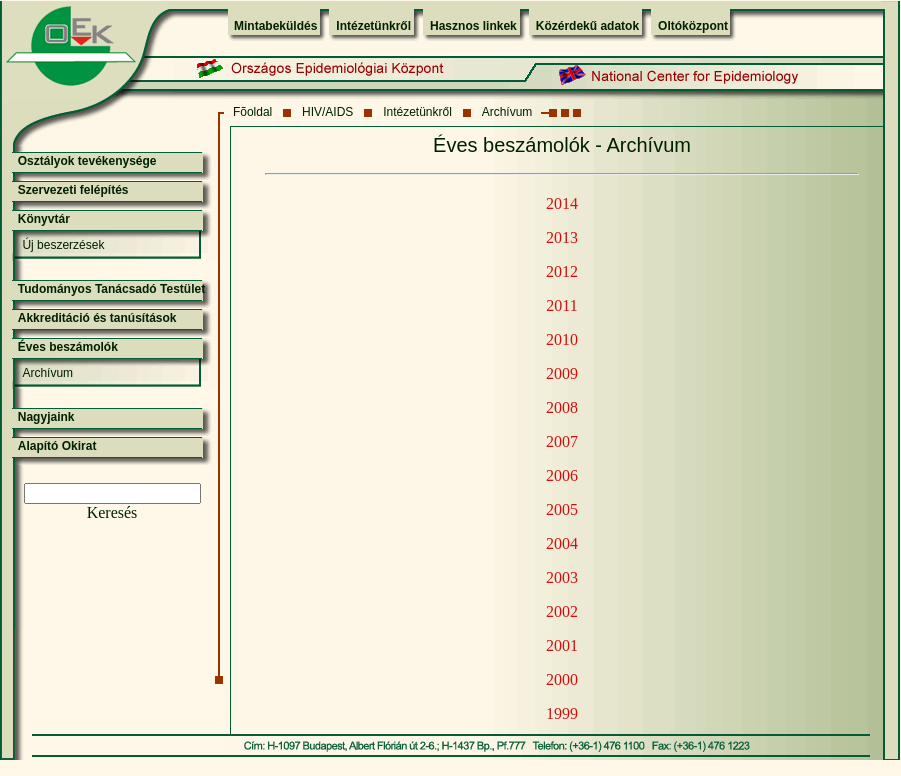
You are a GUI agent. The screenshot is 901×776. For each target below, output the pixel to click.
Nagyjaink (46, 417)
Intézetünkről (373, 26)
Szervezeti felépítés (73, 190)
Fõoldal (252, 112)
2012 (562, 271)
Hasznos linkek (473, 26)
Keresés (112, 512)
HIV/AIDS (327, 112)
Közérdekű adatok (587, 26)
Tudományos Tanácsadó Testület (111, 289)
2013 (562, 237)
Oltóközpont (693, 26)
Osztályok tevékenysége (87, 161)
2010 (562, 339)
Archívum (507, 112)
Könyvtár (44, 219)
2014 (562, 203)
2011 (561, 305)
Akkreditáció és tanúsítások (97, 318)
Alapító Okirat (57, 446)
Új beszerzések (63, 245)
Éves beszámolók (68, 347)
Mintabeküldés (275, 26)
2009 (562, 373)
